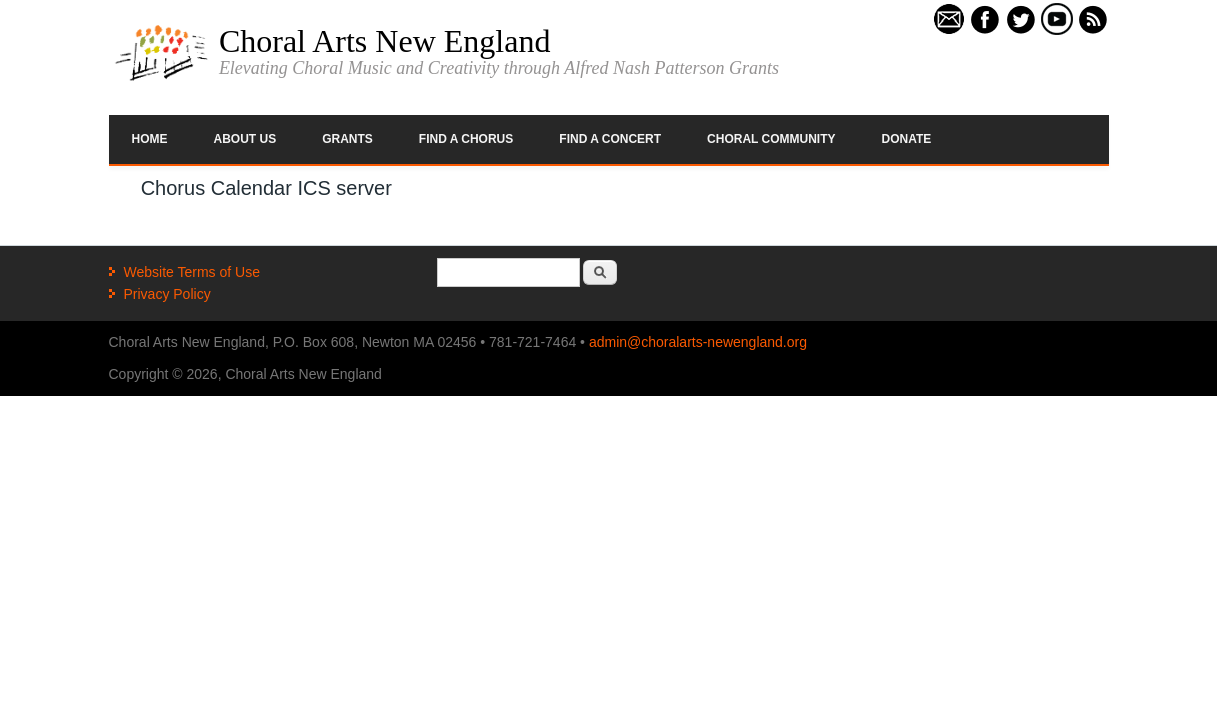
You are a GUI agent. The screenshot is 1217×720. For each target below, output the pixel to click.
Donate (907, 139)
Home (150, 139)
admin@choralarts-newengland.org (698, 342)
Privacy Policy (167, 294)
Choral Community (771, 139)
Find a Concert (610, 139)
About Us (245, 139)
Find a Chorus (466, 139)
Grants (347, 139)
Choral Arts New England (385, 41)
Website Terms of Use (192, 272)
